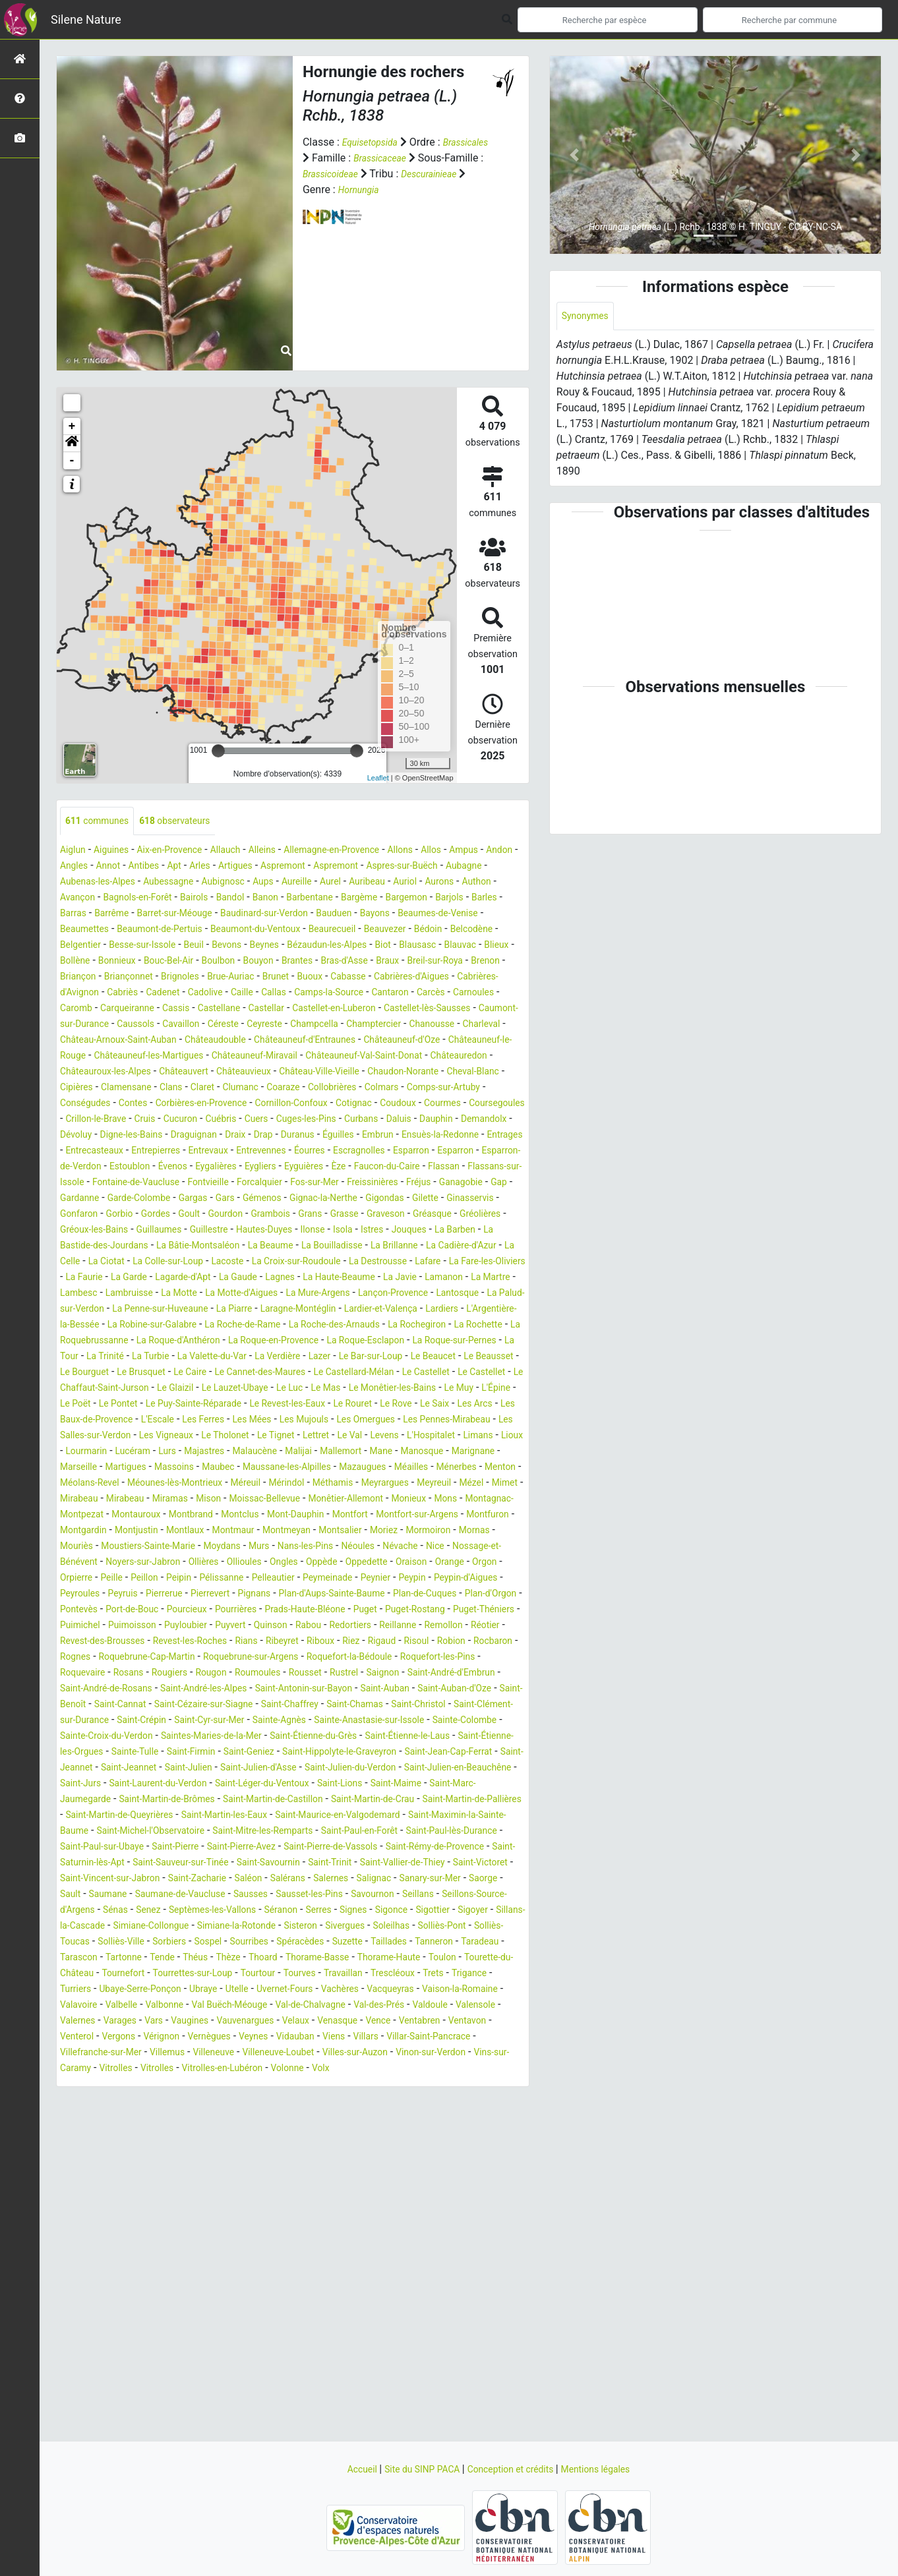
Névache (199, 1658)
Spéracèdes (289, 2101)
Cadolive (272, 1009)
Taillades (390, 2101)
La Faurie (480, 1326)
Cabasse (391, 993)
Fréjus (485, 1231)
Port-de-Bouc (142, 1721)
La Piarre (360, 1373)
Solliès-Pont (394, 2085)
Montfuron (188, 1626)
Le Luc (322, 1468)
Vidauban (182, 2212)
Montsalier (85, 1642)
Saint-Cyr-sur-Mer (230, 1848)
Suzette (343, 2101)
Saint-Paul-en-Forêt (367, 1974)
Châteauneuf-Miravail (166, 1088)
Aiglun (75, 851)
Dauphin (163, 1167)
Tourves (388, 2132)
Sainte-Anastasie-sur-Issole (413, 1848)
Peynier (266, 1689)
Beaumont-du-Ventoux (154, 946)
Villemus (80, 2227)
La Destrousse (282, 1326)
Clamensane (135, 1120)
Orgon (351, 1674)
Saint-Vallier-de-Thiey (109, 2022)
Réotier (180, 1753)
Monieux (495, 1595)
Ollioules (80, 1674)
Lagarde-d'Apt (128, 1341)
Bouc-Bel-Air (146, 978)
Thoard (287, 2117)
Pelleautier (149, 1689)
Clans (186, 1120)
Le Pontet (195, 1484)
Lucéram (431, 1531)
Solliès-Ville (87, 2101)
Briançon (86, 993)
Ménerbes (403, 1563)
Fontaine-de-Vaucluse (164, 1231)
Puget (407, 1721)
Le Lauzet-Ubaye (260, 1468)
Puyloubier (282, 1737)
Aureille (434, 883)
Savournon (171, 2053)
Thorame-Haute (430, 2117)
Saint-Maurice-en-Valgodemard (297, 1958)
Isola (144, 1294)
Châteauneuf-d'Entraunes (124, 1073)
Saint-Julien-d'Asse (478, 1895)
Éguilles (125, 1183)
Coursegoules (143, 1152)
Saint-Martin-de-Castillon (118, 1943)
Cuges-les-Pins (456, 1152)
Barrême (365, 914)
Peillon (469, 1674)
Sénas (387, 2053)
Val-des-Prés (146, 2180)
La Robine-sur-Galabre (327, 1389)
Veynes (135, 2212)
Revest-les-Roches (354, 1753)
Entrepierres (447, 1183)
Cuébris (359, 1152)
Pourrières (260, 1721)
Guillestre (431, 1278)
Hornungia (438, 189)
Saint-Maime (240, 1927)
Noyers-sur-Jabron (409, 1658)
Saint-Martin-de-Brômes (454, 1927)
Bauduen (191, 930)
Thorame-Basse (349, 2117)
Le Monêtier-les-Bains (439, 1468)
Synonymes (589, 316)
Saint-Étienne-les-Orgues (159, 1879)
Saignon (227, 1800)
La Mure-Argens (353, 1357)
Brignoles (202, 993)
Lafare (338, 1326)
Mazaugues (297, 1563)
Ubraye (303, 2148)
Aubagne (136, 883)
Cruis (274, 1152)
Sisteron (234, 2085)
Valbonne (337, 2164)
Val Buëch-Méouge (411, 2164)
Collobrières (368, 1120)
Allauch (247, 851)
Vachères (458, 2148)
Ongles (125, 1674)
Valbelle (288, 2164)
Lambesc (81, 1357)
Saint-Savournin (421, 2006)
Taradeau (492, 2101)
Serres (164, 2069)
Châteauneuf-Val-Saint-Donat (291, 1088)
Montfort (480, 1610)
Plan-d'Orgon (453, 1705)
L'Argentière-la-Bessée (215, 1389)
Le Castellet (399, 1452)
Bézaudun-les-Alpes (276, 962)
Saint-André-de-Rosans (418, 1800)
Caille (313, 1009)
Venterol (393, 2196)
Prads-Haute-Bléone (338, 1721)
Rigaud (104, 1769)
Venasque (197, 2196)
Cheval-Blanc (453, 1104)
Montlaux (364, 1626)
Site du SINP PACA (413, 2469)
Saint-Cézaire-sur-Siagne (159, 1832)
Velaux (150, 2196)
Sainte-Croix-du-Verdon (164, 1864)
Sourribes (231, 2101)
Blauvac (426, 962)
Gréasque (175, 1278)
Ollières (477, 1658)
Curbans (79, 1167)
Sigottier (293, 2069)
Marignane (387, 1547)
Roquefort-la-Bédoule (151, 1784)
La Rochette (263, 1405)
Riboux (502, 1753)
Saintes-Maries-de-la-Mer (284, 1864)
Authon (204, 899)
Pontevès (82, 1721)
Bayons (237, 930)
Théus (212, 2117)
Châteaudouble (486, 1057)
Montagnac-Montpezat (148, 1610)
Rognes (277, 1769)
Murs (489, 1642)
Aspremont (391, 867)
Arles (297, 867)
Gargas (297, 1247)
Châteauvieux (191, 1104)
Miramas (223, 1595)
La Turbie (478, 1421)
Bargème (143, 914)
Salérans (498, 2022)
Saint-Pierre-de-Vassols (417, 1990)
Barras (322, 914)
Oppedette (218, 1674)
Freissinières (434, 1231)
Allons (446, 851)
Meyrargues (387, 1579)
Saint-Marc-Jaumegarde (334, 1927)
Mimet (75, 1595)
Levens (189, 1531)
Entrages (315, 1183)
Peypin (307, 1689)
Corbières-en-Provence (260, 1136)
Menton (453, 1563)
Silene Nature (86, 19)
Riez (70, 1769)
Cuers (399, 1152)
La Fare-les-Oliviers (406, 1326)
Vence (243, 2196)
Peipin (507, 1674)
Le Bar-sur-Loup (266, 1436)
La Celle (376, 1310)
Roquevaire (329, 1784)
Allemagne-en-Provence (368, 851)
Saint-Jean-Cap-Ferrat (166, 1895)
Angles (156, 867)
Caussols (300, 1041)
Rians (418, 1753)
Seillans (222, 2053)
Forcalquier (305, 1231)
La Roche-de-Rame (431, 1389)
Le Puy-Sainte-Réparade (281, 1484)
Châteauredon (400, 1088)
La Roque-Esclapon (204, 1421)
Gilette (128, 1262)
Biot (339, 962)
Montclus (356, 1610)
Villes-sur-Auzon (294, 2227)
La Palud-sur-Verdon (164, 1373)
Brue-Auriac (259, 993)
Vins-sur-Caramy (467, 2227)
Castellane (336, 1025)
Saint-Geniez (381, 1879)
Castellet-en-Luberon (467, 1025)
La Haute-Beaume (305, 1341)
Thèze (249, 2117)
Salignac (129, 2038)
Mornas (236, 1642)
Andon (117, 867)
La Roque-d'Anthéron (448, 1405)
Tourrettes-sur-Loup (268, 2132)
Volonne (274, 2243)
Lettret (113, 1531)
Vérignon (489, 2196)
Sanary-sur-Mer (192, 2038)
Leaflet (378, 778)
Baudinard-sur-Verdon (111, 930)
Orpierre (392, 1674)
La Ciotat (425, 1310)
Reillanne (81, 1753)
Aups (396, 883)
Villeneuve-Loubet (206, 2227)
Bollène (507, 962)
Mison (266, 1595)
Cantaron (481, 1009)
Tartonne (132, 2117)
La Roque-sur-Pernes (306, 1421)
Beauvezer (301, 946)
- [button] (72, 461)
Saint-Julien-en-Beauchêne (241, 1911)
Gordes (322, 1262)
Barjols (245, 914)
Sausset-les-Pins (99, 2053)
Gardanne (168, 1247)
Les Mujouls (478, 1500)
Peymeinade (211, 1689)
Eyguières (280, 1215)
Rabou (420, 1737)
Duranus (79, 1183)
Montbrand (300, 1610)
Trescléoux (494, 2132)
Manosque (329, 1547)
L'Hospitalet (243, 1531)
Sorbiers (141, 2101)
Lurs (470, 1531)
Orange (311, 1674)
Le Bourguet (465, 1436)
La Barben (271, 1294)
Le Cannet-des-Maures (209, 1452)
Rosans (381, 1784)
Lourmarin (379, 1531)
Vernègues (85, 2212)
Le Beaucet (337, 1436)
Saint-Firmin (315, 1879)
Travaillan (437, 2132)
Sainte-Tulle (252, 1879)
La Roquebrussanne (345, 1405)
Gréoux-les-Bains (301, 1278)
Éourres (198, 1199)
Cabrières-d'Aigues (464, 993)
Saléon (454, 2022)
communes (101, 821)
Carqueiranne (233, 1025)
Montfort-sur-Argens (108, 1626)
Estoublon (83, 1215)
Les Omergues (94, 1515)
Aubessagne (289, 883)
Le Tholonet (453, 1515)
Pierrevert (133, 1705)
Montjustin (308, 1626)
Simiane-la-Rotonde (160, 2085)
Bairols (381, 899)
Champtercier (155, 1057)
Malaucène (140, 1547)
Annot (194, 867)
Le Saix (108, 1500)
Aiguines (118, 851)
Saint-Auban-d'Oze (370, 1816)
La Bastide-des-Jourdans (361, 1294)
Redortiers (468, 1737)
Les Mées (419, 1500)
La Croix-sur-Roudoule (188, 1326)
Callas (348, 1009)
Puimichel (162, 1737)
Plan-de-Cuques (378, 1705)
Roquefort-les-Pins (251, 1784)
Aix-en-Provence (184, 851)
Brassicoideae (402, 173)
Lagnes (238, 1341)
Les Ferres (364, 1500)
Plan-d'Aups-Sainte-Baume (272, 1705)
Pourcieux (204, 1721)
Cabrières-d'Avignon (106, 1009)
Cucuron (314, 1152)
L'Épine (105, 1484)
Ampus (77, 867)
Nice (238, 1658)
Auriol (124, 899)
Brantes (291, 978)
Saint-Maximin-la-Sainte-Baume (451, 1958)
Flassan (438, 1215)
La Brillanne (232, 1310)
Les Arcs (153, 1500)
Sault (289, 2038)
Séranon (122, 2069)
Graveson (123, 1278)
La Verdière (161, 1436)
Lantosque (84, 1373)
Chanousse (221, 1057)
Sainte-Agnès (311, 1848)
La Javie (374, 1341)
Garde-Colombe (235, 1247)
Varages (355, 2180)
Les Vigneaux (386, 1515)
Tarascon (82, 2117)
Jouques (218, 1294)
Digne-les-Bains (333, 1167)
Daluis (121, 1167)
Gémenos (374, 1247)
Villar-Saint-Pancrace (333, 2212)
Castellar (390, 1025)
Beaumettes (391, 930)
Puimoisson (221, 1737)
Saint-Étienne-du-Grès (401, 1864)
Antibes (235, 867)
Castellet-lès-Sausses (110, 1041)
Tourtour (342, 2132)
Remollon (133, 1753)
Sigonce (246, 2069)
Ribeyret (459, 1753)
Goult (360, 1262)
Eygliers (231, 1215)
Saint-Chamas (332, 1832)
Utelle (341, 2148)
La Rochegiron (193, 1405)
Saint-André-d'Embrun (306, 1800)
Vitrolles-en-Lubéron (200, 2243)
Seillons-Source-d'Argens (306, 2053)
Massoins (82, 1563)
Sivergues (284, 2085)
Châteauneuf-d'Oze (235, 1073)
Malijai (190, 1547)
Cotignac (434, 1136)
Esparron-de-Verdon (438, 1199)
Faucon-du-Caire (374, 1215)
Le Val (150, 1531)
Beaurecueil (241, 946)
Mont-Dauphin (419, 1610)
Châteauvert (122, 1104)
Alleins (289, 851)
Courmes (81, 1152)
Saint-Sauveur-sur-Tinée (320, 2006)
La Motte (195, 1357)
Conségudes (128, 1136)
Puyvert (333, 1737)
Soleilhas (336, 2085)
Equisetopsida (374, 142)
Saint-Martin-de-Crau (232, 1943)
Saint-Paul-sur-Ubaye (155, 1990)
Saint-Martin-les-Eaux (168, 1958)
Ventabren (290, 2196)
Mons (73, 1610)
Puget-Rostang (463, 1721)
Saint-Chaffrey (257, 1832)
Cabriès (178, 1009)
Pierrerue (81, 1705)
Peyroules (436, 1689)
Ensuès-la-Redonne (240, 1183)
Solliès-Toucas (464, 2085)
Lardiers (136, 1389)
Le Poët (147, 1484)
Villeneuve (133, 2227)
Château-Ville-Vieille (277, 1104)
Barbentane (87, 914)
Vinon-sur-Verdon (380, 2227)
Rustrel (183, 1800)
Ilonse (111, 1294)
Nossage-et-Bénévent (308, 1658)
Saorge (253, 2038)
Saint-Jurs (335, 1911)
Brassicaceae (439, 158)
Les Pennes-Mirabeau (186, 1515)
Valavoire (240, 2164)
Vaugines (434, 2180)
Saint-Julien (398, 1895)
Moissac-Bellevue (330, 1595)
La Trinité (427, 1421)
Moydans (447, 1642)
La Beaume (91, 1310)
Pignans (183, 1705)
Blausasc (378, 962)
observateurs (190, 821)
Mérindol (275, 1579)
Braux (393, 978)
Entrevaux (83, 1199)
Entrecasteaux (377, 1183)
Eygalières (180, 1215)
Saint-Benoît (449, 1816)
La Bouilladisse (162, 1310)
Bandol (422, 899)
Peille (432, 1674)
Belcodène (399, 946)
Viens (225, 2212)
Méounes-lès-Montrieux (149, 1579)
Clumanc (264, 1120)
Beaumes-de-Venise (308, 930)
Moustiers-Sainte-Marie (363, 1642)
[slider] (218, 750)
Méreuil (229, 1579)
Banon (462, 899)
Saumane (332, 2038)
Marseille (442, 1547)
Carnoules (124, 1025)
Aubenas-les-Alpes (208, 883)
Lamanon (424, 1341)
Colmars (424, 1120)
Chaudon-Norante (373, 1104)
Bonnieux (87, 978)
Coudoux (484, 1136)
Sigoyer (338, 2069)
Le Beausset (400, 1436)
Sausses (494, 2038)
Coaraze (312, 1120)
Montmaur (418, 1626)
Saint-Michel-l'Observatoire (128, 1974)
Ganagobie (85, 1247)
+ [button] (72, 426)
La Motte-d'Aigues (266, 1357)
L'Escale (313, 1500)
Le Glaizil (192, 1468)
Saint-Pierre (239, 1990)
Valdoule (204, 2180)
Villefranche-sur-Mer (437, 2212)
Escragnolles (254, 1199)
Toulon (491, 2117)
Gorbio (281, 1262)
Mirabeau (120, 1595)
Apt (268, 867)
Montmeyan (478, 1626)
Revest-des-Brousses (254, 1753)
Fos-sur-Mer (368, 1231)
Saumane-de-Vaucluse (414, 2038)
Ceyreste (446, 1041)
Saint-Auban (290, 1816)
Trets (72, 2148)
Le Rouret (463, 1484)
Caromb (175, 1025)
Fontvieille (246, 1231)
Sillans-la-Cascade (407, 2069)
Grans (496, 1262)
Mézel (485, 1579)
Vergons (440, 2196)
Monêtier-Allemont (423, 1595)
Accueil (344, 2469)
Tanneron (440, 2101)
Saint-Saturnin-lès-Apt (206, 2006)
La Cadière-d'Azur (309, 1310)
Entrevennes (142, 1199)
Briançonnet (143, 993)
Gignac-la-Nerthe (444, 1247)
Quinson (378, 1737)
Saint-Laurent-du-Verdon (424, 1911)
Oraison (269, 1674)
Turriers (158, 2148)
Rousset (140, 1800)
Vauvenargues (93, 2196)
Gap (128, 1247)
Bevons (162, 962)
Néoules (152, 1658)
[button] (71, 443)
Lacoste (110, 1326)
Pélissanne (91, 1689)
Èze (319, 1215)
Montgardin (248, 1626)
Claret (221, 1120)
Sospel (185, 2101)
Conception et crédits (515, 2469)
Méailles (353, 1563)
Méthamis (327, 1579)
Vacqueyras (87, 2164)
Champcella (87, 1057)
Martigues (495, 1547)
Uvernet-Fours (396, 2148)
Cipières (79, 1120)
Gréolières (230, 1278)
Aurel (472, 883)
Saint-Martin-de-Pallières (346, 1943)
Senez (423, 2053)
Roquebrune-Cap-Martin (359, 1769)
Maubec (133, 1563)
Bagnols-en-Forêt (317, 899)
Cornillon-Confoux (363, 1136)
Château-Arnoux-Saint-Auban (374, 1057)
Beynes (205, 962)
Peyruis (484, 1689)
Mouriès (281, 1642)
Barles (284, 914)
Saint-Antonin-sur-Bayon (198, 1816)
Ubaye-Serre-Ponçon (232, 2148)
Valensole (256, 2180)
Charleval (277, 1057)
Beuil (125, 962)
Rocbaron (229, 1769)
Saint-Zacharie (396, 2022)
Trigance (112, 2148)
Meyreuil (442, 1579)
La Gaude (191, 1341)
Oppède (167, 1674)
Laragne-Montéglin (433, 1373)
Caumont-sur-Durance (220, 1041)
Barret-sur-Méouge (437, 914)
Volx (311, 2243)
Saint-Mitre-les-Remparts (256, 1974)
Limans (296, 1531)
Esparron (313, 1199)
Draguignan (404, 1167)
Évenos (132, 1215)
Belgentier (455, 946)
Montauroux (238, 1610)
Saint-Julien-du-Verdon (118, 1911)
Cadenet (224, 1009)
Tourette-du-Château (108, 2132)
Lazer (208, 1436)
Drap (483, 1167)
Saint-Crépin (153, 1848)
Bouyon (246, 978)
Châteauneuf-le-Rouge (340, 1073)
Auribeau (81, 899)
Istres (177, 1294)
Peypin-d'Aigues (368, 1689)
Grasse (76, 1278)
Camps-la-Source (412, 1009)
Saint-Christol (404, 1832)
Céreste (400, 1041)
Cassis (288, 1025)
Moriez (134, 1642)
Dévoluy (271, 1167)
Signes (204, 2069)
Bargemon (196, 914)
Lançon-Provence (439, 1357)
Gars (333, 1247)
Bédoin (350, 946)
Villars (261, 2212)
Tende (175, 2117)
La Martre (477, 1341)
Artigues (337, 867)
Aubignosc (351, 883)
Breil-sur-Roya (447, 978)
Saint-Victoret (198, 2022)
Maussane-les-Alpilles (211, 1563)
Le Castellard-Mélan (316, 1452)
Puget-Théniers (95, 1737)
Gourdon (400, 1262)
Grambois (451, 1262)
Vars (393, 2180)
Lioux (333, 1531)
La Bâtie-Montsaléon (475, 1294)
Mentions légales (611, 2469)
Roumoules (86, 1800)
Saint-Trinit (491, 2006)
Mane (283, 1547)
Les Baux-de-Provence (233, 1500)
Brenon (504, 978)
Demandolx (218, 1167)
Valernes (307, 2180)
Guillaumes (375, 1278)
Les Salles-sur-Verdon (296, 1515)
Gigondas (82, 1262)
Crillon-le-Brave (218, 1152)
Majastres (83, 1547)
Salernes (80, 2038)
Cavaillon (352, 1041)
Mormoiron (184, 1642)
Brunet (310, 993)
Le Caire (129, 1452)
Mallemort (238, 1547)
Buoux (348, 993)
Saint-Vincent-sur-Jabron (296, 2022)
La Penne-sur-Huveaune (275, 1373)
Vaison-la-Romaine (166, 2164)
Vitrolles (79, 2243)
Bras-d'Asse (344, 978)
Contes (181, 1136)
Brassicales (329, 158)
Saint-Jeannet (257, 1895)
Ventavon (344, 2196)
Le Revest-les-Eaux (389, 1484)
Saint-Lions (176, 1927)
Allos (481, 851)
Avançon (249, 899)
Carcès (76, 1025)
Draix (452, 1167)
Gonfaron (236, 1262)
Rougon (475, 1784)
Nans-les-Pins (92, 1658)
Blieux (467, 962)
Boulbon (202, 978)
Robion (181, 1769)
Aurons (162, 899)
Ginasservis (179, 1262)
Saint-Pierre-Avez (314, 1990)
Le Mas (362, 1468)
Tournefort (188, 2132)
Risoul (143, 1769)
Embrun (170, 1183)
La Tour (380, 1421)
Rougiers (427, 1784)
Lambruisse (138, 1357)
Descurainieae (335, 189)
